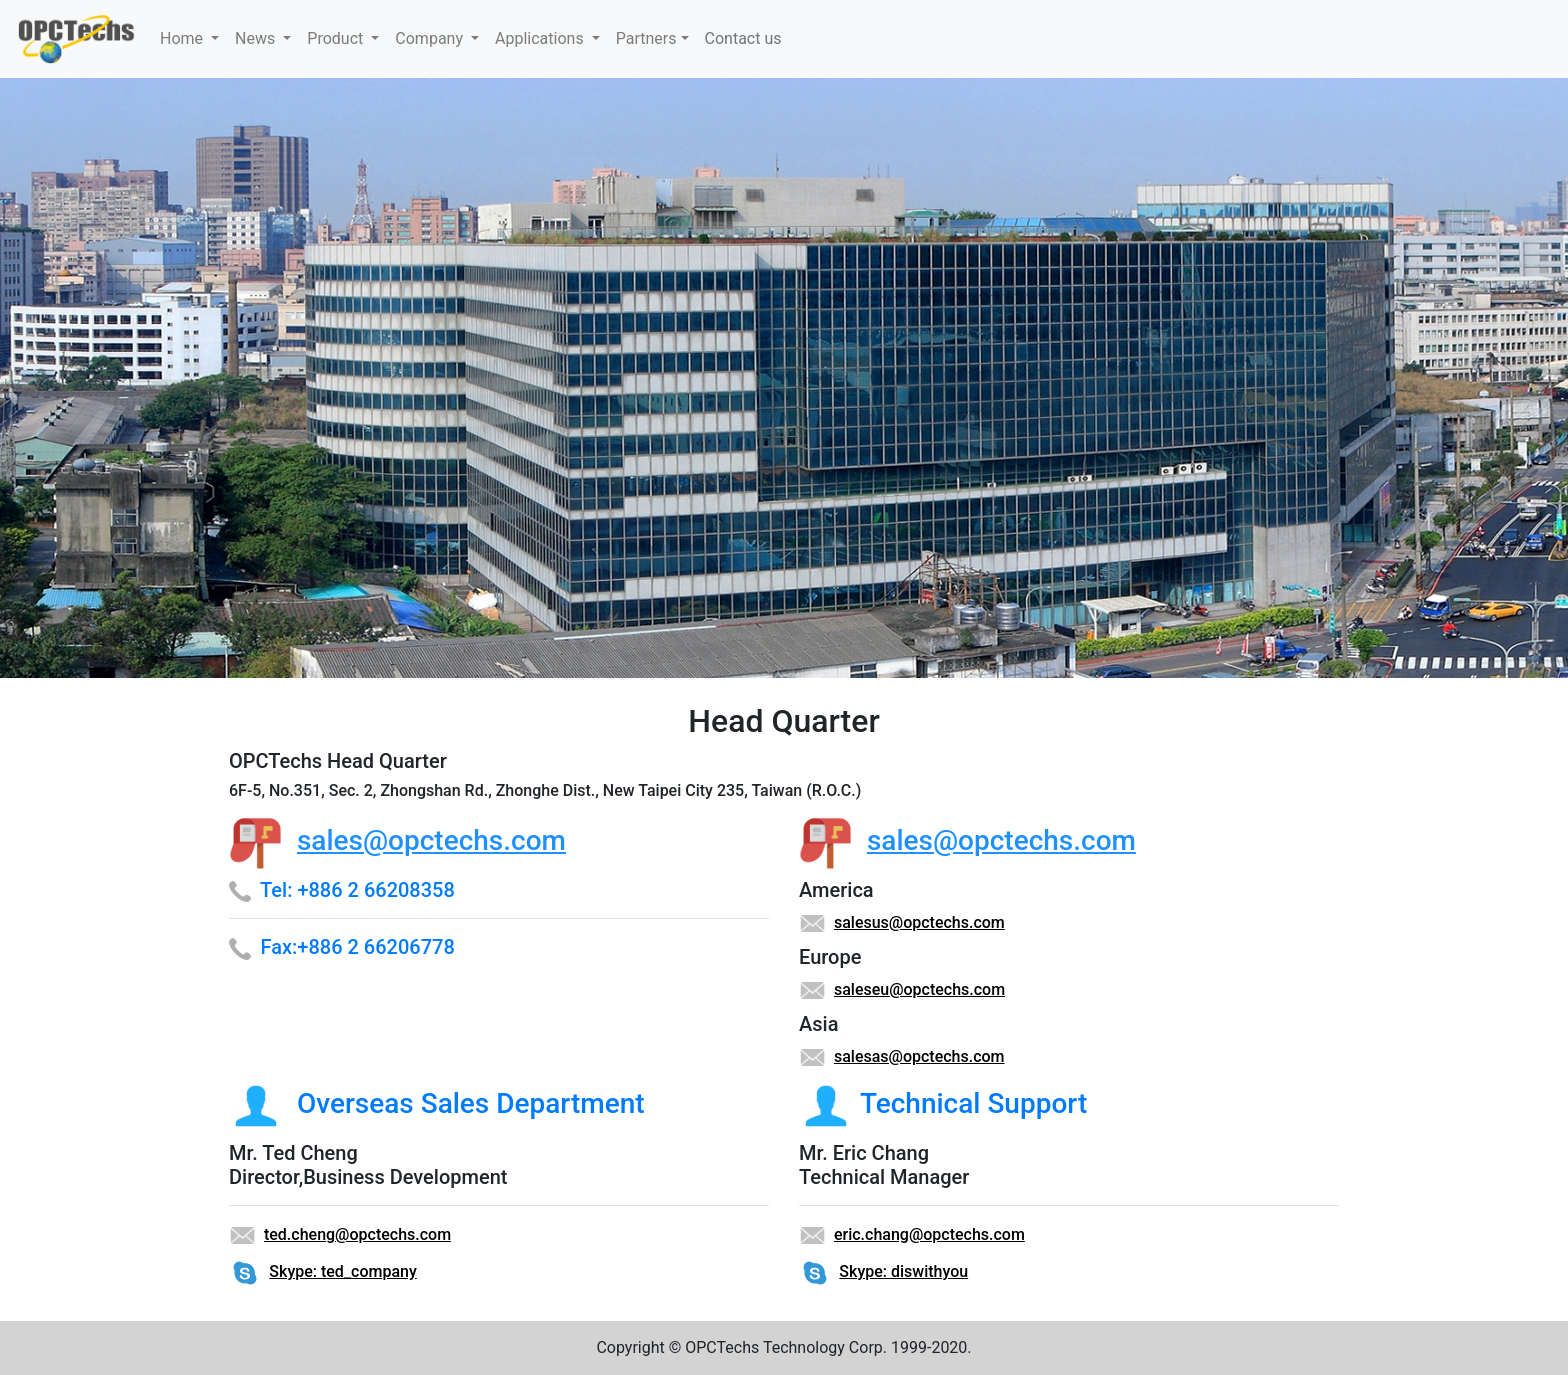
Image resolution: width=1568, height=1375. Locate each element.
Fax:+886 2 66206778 (358, 947)
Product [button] (337, 38)
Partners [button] (646, 38)
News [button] (257, 38)
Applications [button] (541, 38)
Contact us (743, 38)
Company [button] (431, 38)
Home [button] (183, 38)
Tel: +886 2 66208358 (357, 890)
